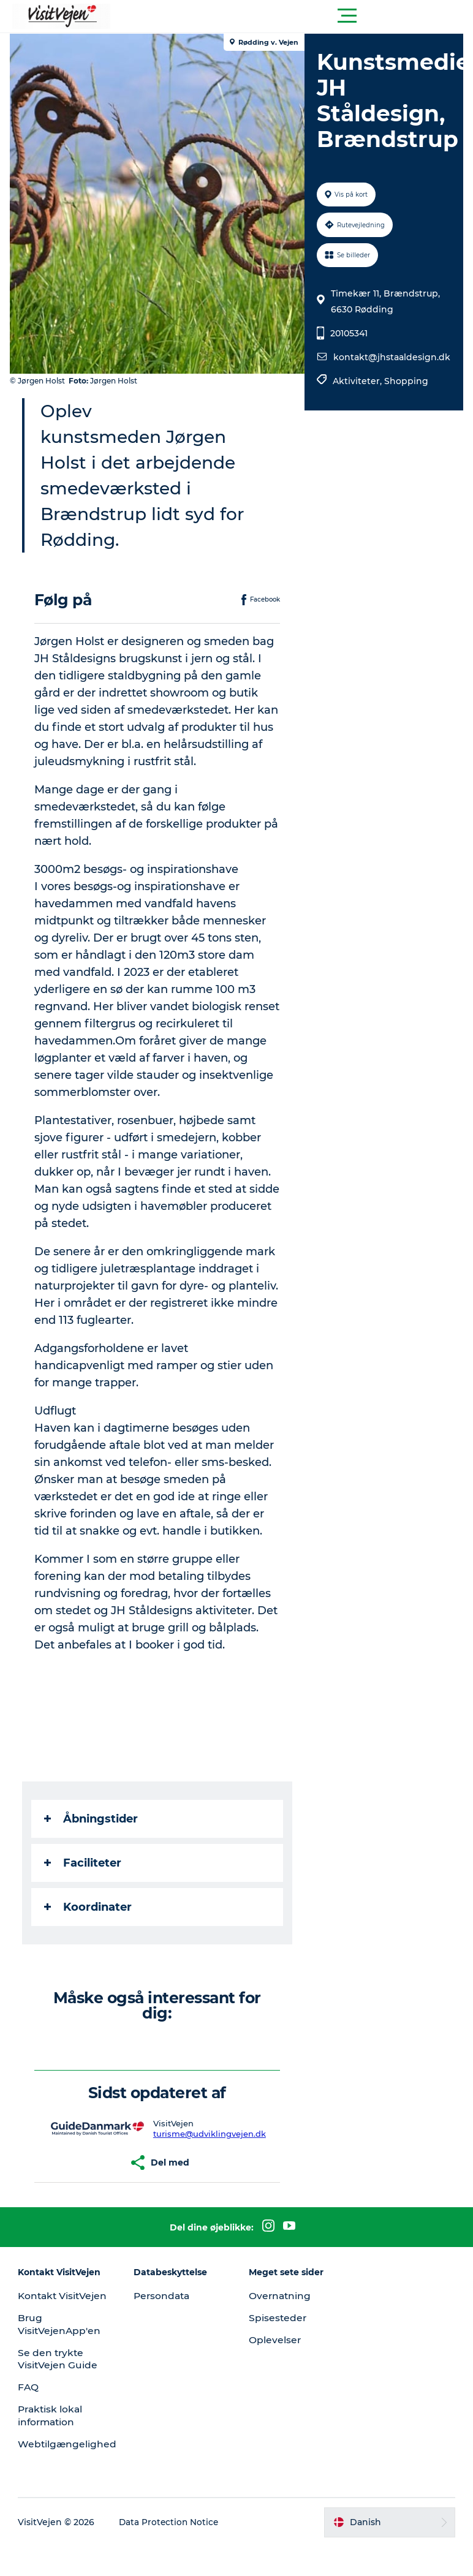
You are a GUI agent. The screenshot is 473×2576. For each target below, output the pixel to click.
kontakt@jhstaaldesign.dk (391, 357)
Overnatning (280, 2313)
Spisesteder (278, 2335)
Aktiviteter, (358, 381)
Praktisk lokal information (53, 2445)
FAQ (30, 2417)
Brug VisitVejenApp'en (62, 2354)
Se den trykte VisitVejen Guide (60, 2388)
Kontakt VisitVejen (44, 2319)
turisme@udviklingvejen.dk (210, 2151)
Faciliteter (85, 1880)
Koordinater (90, 1924)
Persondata (163, 2313)
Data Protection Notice (171, 2552)
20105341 (348, 333)
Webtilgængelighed (69, 2473)
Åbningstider (93, 1836)
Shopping (406, 381)
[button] (292, 16)
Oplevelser (275, 2357)
